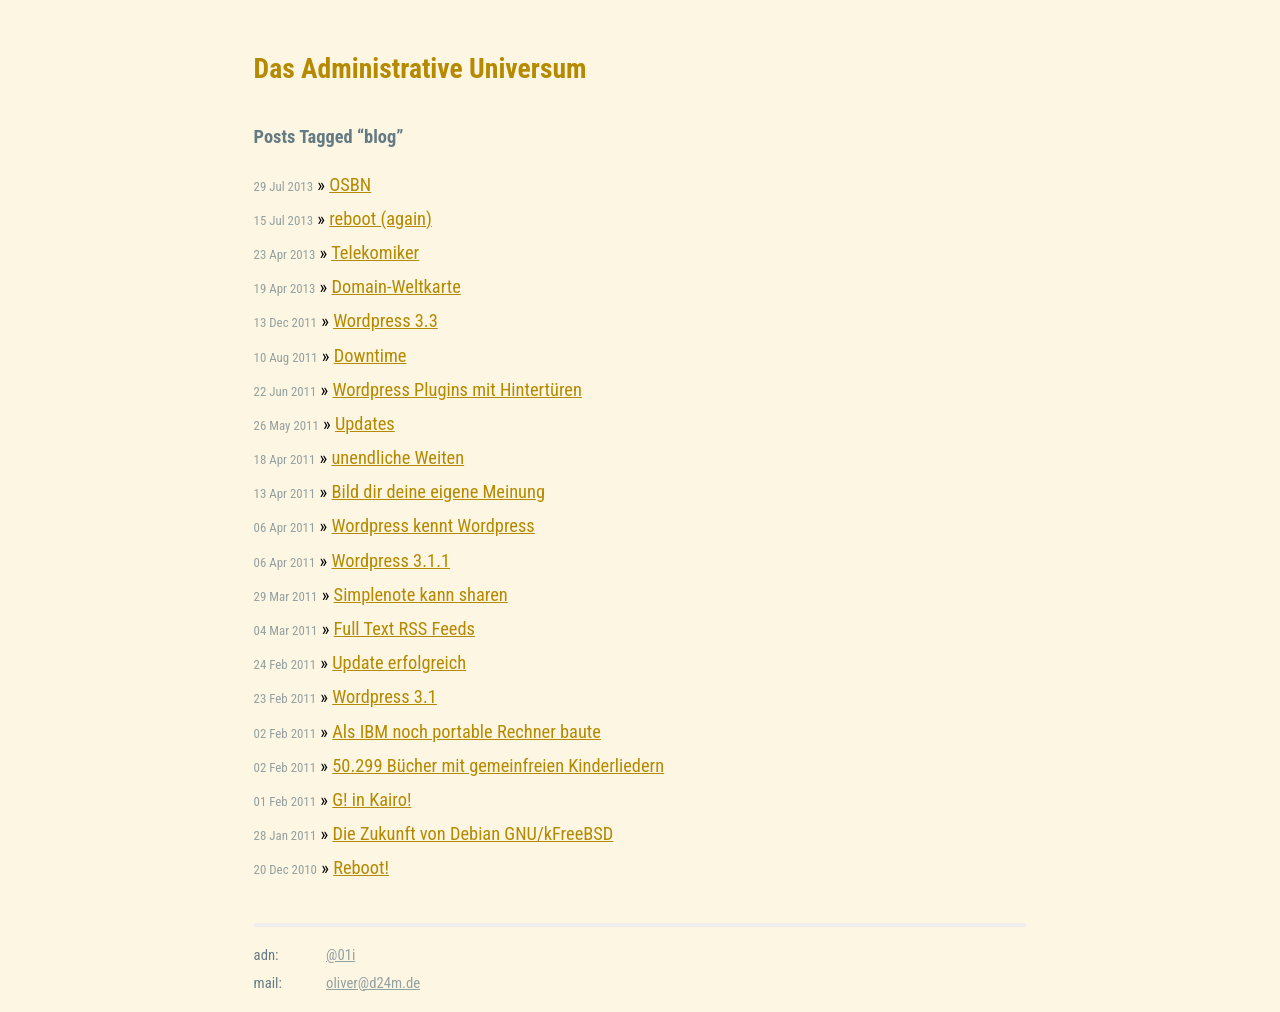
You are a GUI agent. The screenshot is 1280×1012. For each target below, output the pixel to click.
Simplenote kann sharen (421, 594)
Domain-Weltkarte (395, 286)
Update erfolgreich (399, 662)
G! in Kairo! (371, 799)
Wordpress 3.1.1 (390, 560)
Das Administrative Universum (420, 68)
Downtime (370, 355)
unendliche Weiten (397, 457)
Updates (365, 423)
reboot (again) (380, 218)
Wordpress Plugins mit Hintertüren (456, 389)
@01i (340, 955)
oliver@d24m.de (373, 983)
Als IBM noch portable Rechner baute (466, 731)
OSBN (350, 184)
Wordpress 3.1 (384, 696)
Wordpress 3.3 (385, 320)
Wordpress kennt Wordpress (432, 525)
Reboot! (361, 867)
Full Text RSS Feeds (404, 628)
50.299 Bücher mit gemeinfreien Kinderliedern (498, 765)
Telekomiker (375, 252)
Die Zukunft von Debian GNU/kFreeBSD (472, 833)
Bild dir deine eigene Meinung (438, 491)
